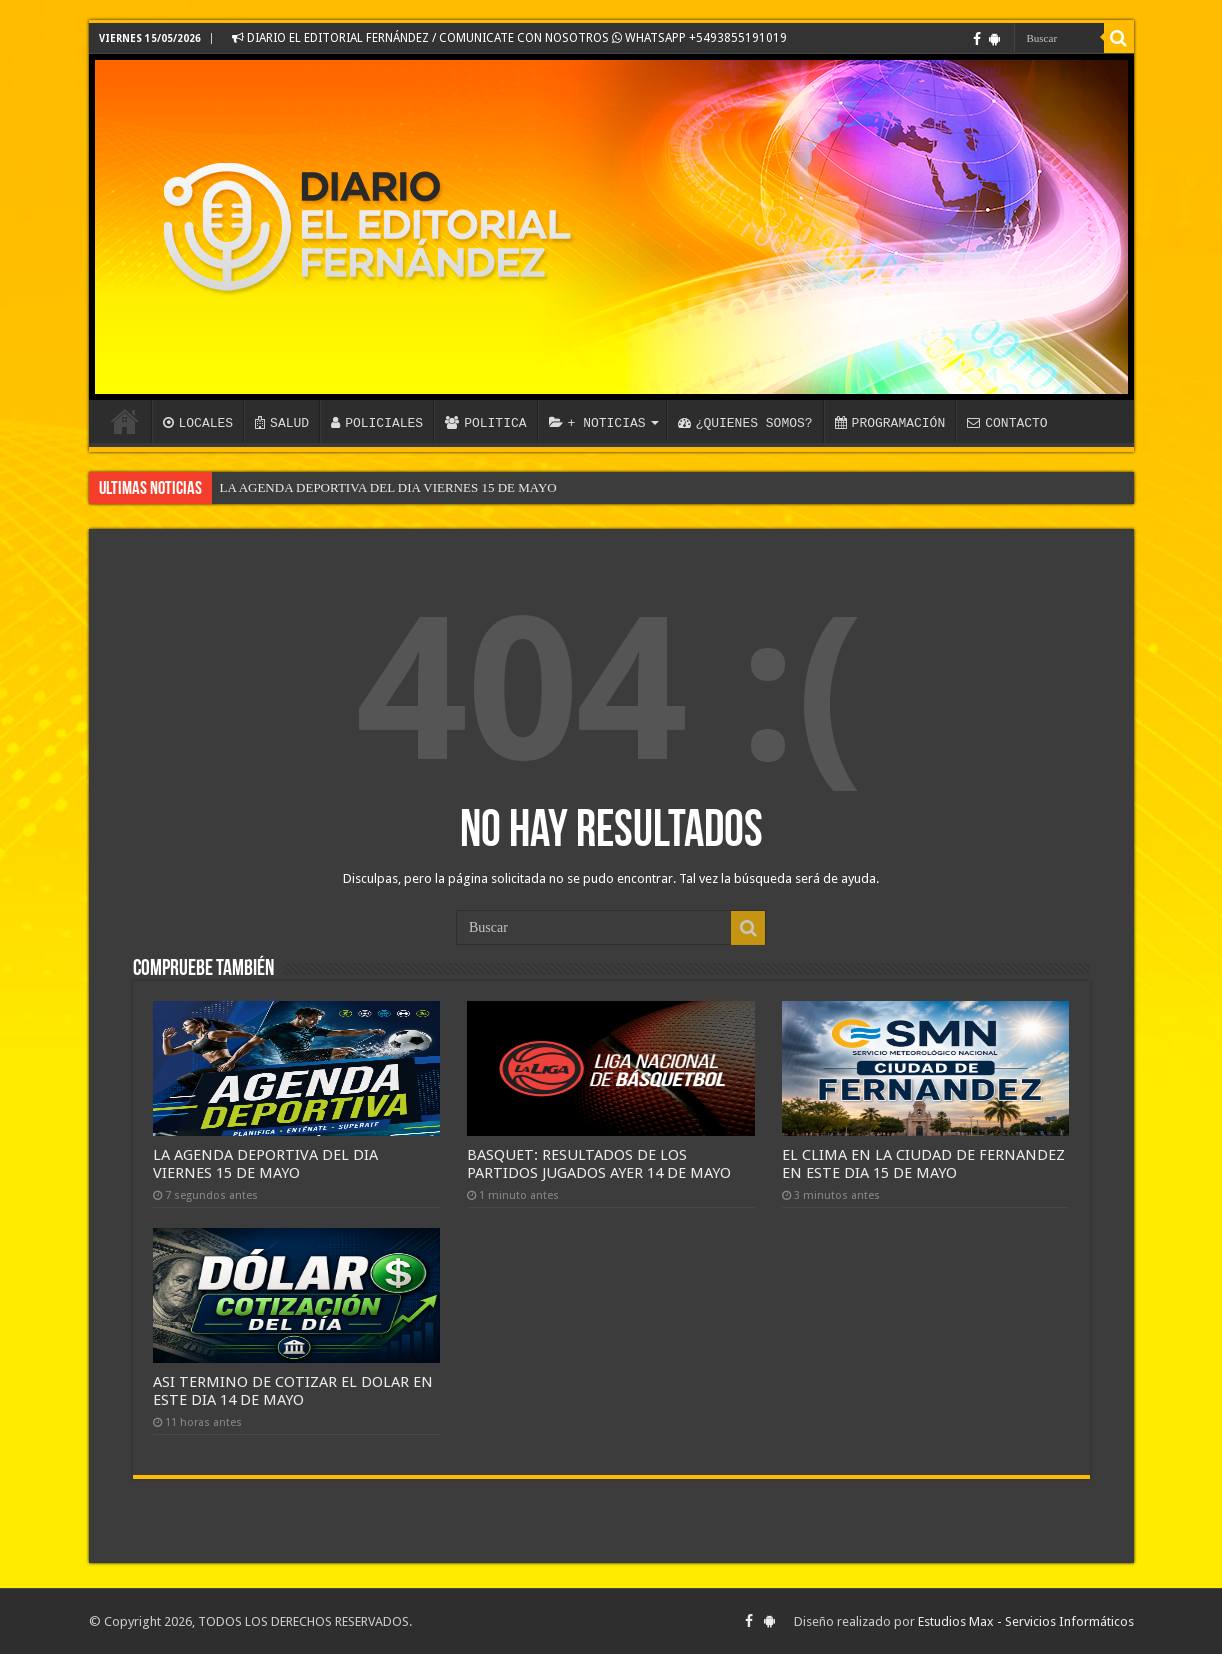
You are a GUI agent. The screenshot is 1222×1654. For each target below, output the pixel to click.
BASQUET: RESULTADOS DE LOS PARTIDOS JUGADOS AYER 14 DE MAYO (599, 1164)
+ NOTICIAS (597, 423)
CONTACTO (1007, 423)
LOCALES (198, 423)
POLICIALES (377, 423)
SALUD (282, 423)
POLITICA (485, 423)
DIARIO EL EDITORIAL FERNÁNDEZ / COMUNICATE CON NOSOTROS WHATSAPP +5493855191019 (509, 38)
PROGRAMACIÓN (890, 423)
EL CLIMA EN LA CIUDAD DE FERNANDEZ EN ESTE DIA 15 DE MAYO (923, 1164)
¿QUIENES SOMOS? (745, 423)
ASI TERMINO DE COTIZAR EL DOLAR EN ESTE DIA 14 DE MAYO (293, 1391)
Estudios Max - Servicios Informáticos (1026, 1621)
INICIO (125, 421)
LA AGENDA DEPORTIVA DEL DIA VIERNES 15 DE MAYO (388, 487)
